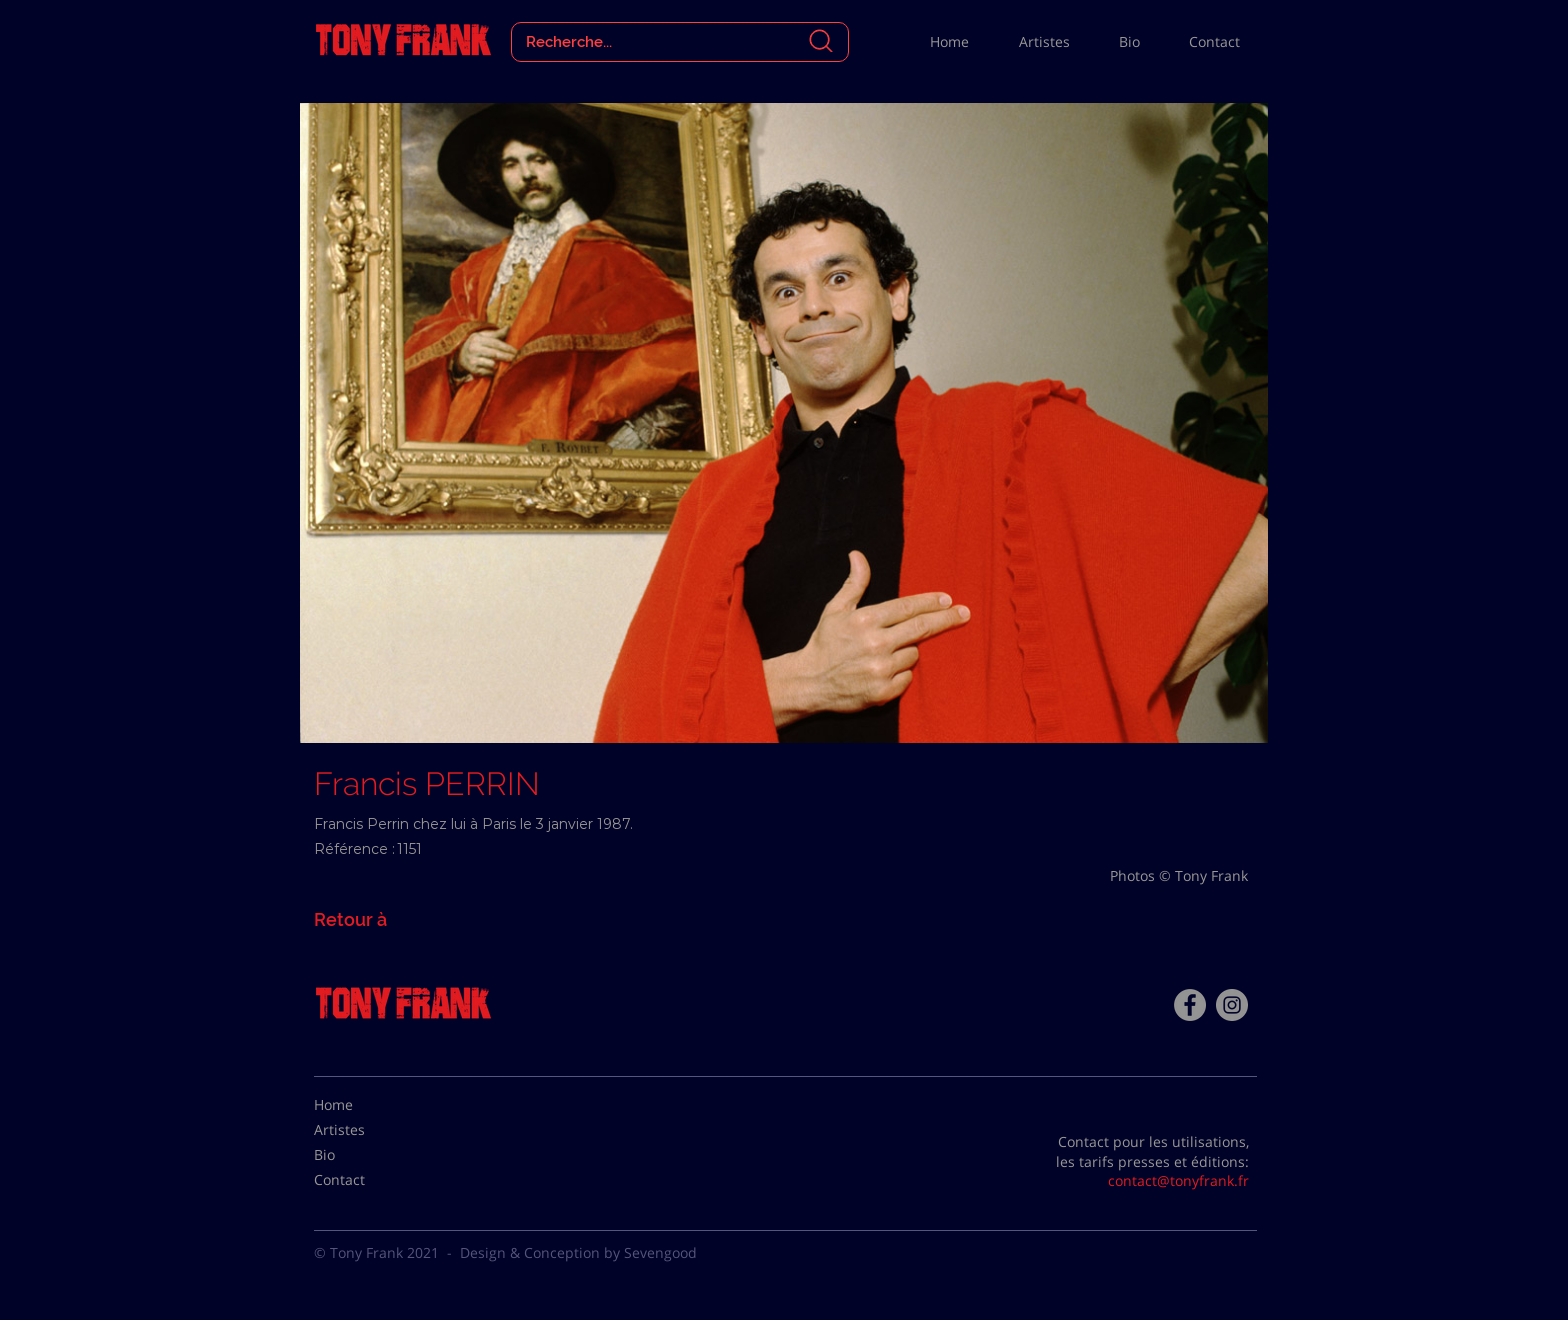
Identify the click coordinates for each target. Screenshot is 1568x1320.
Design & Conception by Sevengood (578, 1252)
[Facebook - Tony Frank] (1190, 1005)
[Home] (364, 1105)
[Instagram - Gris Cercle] (1232, 1005)
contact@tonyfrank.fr (1178, 1180)
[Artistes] (364, 1130)
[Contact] (364, 1180)
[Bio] (364, 1155)
